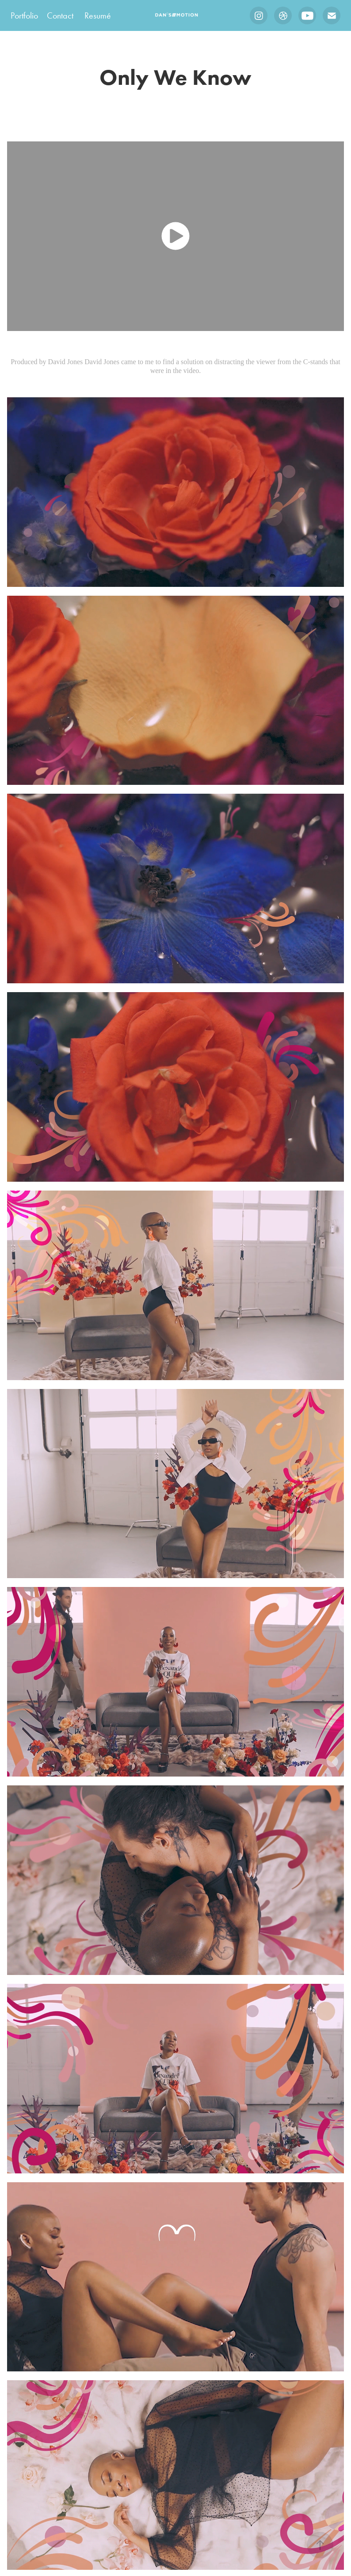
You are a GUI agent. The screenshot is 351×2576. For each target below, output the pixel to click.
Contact (60, 15)
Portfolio (24, 15)
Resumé (97, 15)
